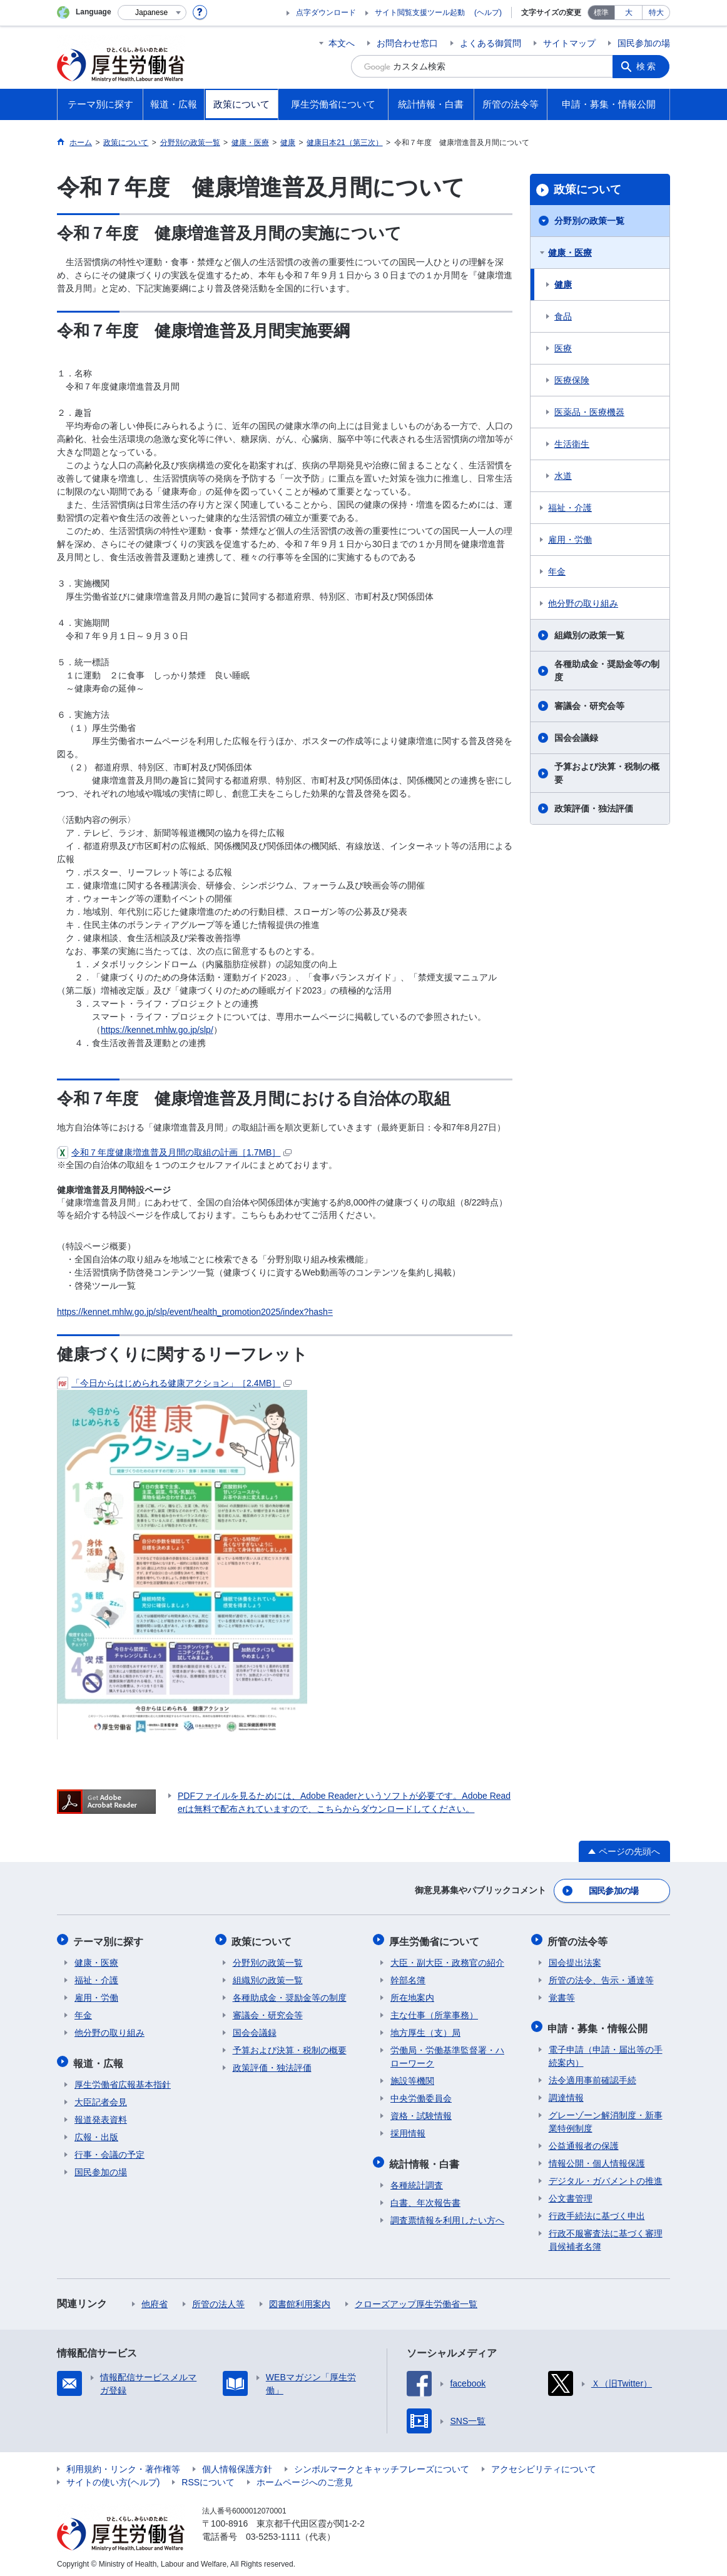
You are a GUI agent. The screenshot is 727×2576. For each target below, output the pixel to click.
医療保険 (571, 380)
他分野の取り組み (583, 603)
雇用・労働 (570, 540)
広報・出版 (96, 2133)
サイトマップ (569, 43)
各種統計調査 (416, 2181)
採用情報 (407, 2131)
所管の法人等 (218, 2300)
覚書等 (562, 1995)
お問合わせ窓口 (407, 43)
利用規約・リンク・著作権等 (123, 2465)
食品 (563, 316)
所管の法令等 (579, 1939)
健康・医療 (570, 253)
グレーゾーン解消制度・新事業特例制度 (606, 2117)
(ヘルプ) (488, 12)
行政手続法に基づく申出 (597, 2211)
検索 (647, 66)
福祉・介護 (570, 508)
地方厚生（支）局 (425, 2030)
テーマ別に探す (109, 1939)
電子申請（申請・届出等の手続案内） (606, 2051)
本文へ (341, 43)
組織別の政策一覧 (589, 635)
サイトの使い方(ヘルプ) (113, 2478)
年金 (557, 571)
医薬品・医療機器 (589, 412)
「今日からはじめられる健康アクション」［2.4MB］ (174, 1383)
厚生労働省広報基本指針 (122, 2080)
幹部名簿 (407, 1978)
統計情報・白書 (425, 2160)
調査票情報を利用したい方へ (447, 2216)
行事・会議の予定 (109, 2150)
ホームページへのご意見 (305, 2478)
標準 (601, 12)
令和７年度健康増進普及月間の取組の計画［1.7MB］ (174, 1152)
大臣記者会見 (100, 2098)
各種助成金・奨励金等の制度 (606, 670)
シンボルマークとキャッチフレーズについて (381, 2465)
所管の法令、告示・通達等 (601, 1978)
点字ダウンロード (326, 12)
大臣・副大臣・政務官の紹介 (447, 1960)
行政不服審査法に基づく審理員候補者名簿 (606, 2235)
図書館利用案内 (299, 2300)
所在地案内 (412, 1995)
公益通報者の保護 (584, 2141)
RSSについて (208, 2478)
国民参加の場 (644, 43)
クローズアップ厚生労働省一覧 (416, 2300)
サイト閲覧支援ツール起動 (420, 12)
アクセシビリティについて (543, 2465)
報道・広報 (99, 2059)
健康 (563, 284)
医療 (563, 348)
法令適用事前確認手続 (592, 2076)
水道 (563, 476)
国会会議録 (576, 738)
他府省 (154, 2300)
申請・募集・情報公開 (599, 2024)
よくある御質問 (490, 43)
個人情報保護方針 (237, 2465)
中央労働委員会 (421, 2096)
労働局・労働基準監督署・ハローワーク (447, 2054)
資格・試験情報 (421, 2113)
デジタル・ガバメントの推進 (606, 2176)
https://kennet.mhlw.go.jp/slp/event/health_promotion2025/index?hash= (195, 1312)
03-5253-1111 (273, 2532)
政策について (587, 189)
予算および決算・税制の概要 (606, 773)
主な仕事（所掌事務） (434, 2013)
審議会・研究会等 (589, 706)
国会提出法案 (575, 1960)
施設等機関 (412, 2078)
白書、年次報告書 (425, 2198)
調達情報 (566, 2093)
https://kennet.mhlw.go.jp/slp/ (157, 1030)
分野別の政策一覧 (589, 221)
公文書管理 (570, 2194)
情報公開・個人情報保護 (597, 2159)
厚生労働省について (435, 1939)
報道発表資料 (100, 2115)
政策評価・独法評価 (593, 808)
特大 (656, 12)
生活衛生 (571, 444)
